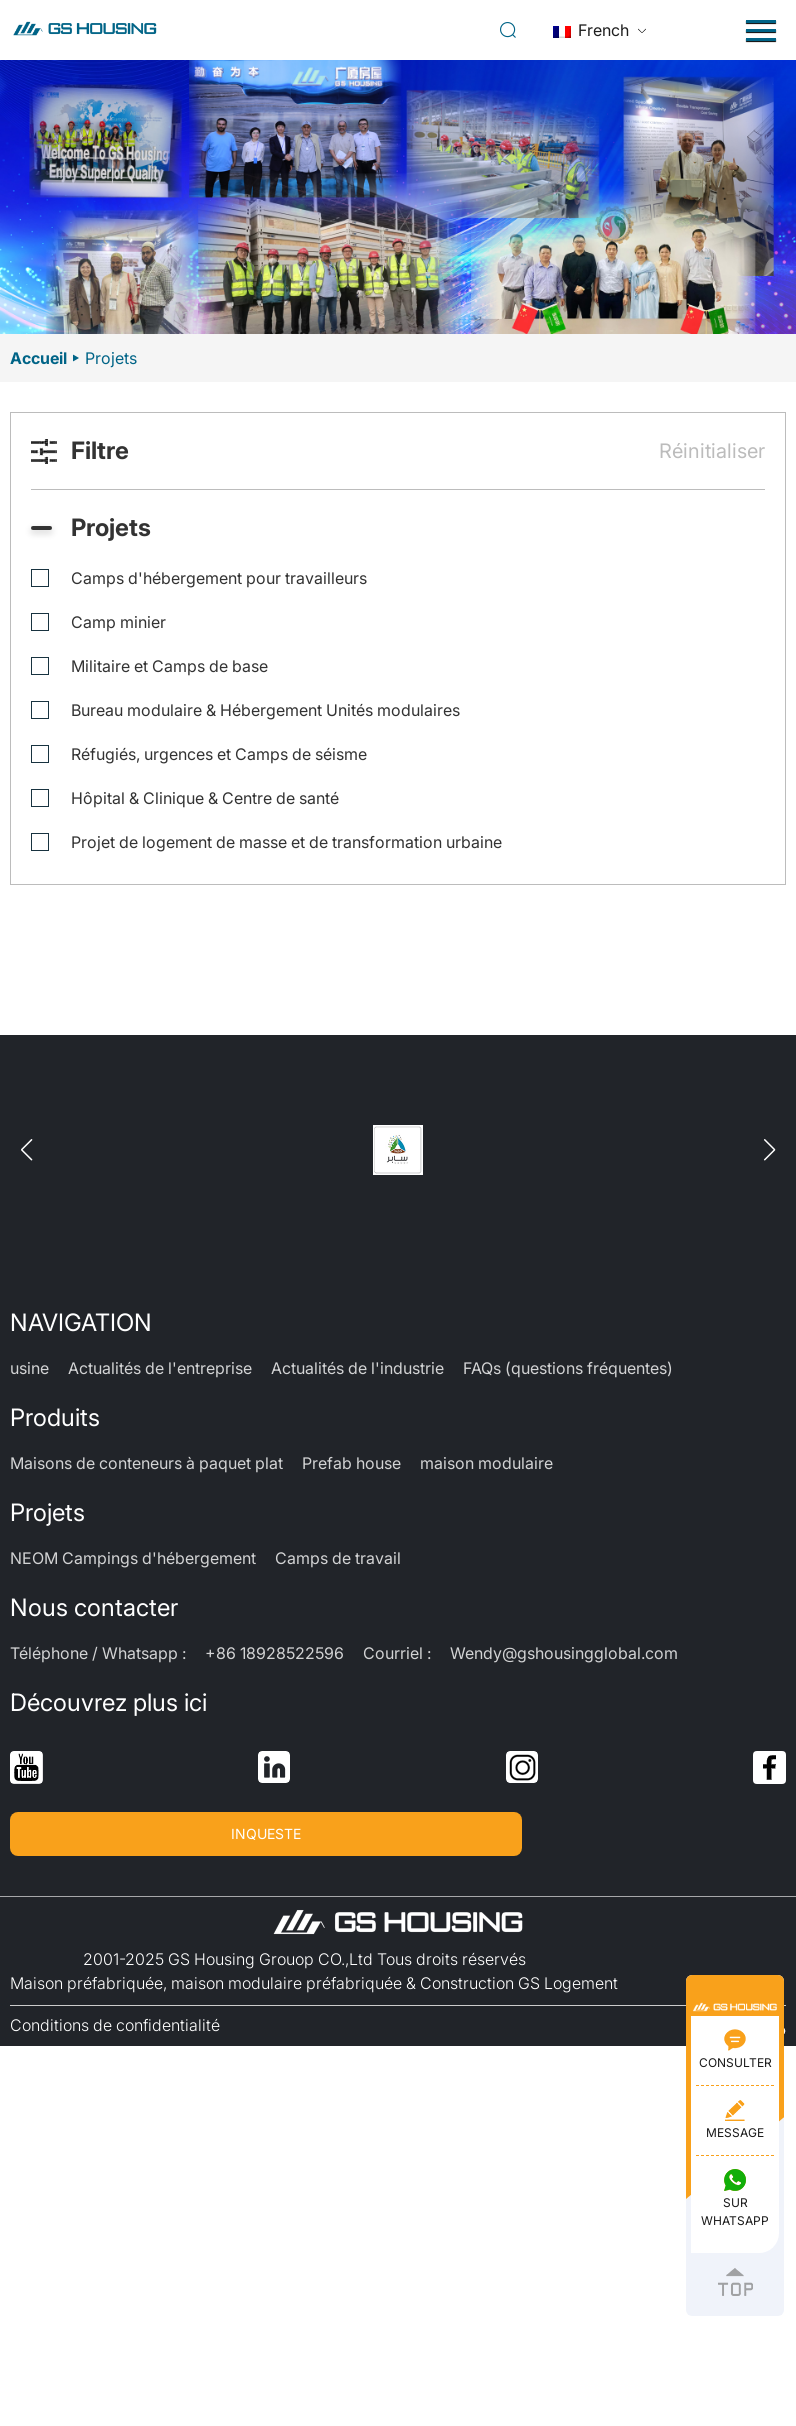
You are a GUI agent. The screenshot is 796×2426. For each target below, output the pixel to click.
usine (29, 1368)
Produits (55, 1417)
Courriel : (397, 1653)
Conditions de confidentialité (115, 2025)
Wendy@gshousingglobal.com (564, 1653)
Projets (47, 1512)
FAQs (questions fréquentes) (568, 1368)
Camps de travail (338, 1558)
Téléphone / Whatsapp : (98, 1653)
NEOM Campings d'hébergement (133, 1558)
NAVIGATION (81, 1322)
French (591, 30)
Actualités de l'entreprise (160, 1368)
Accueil (38, 358)
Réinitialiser (712, 451)
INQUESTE (266, 1833)
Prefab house (351, 1463)
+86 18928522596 (274, 1653)
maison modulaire (486, 1463)
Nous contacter (94, 1607)
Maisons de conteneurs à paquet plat (146, 1463)
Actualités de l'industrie (357, 1368)
